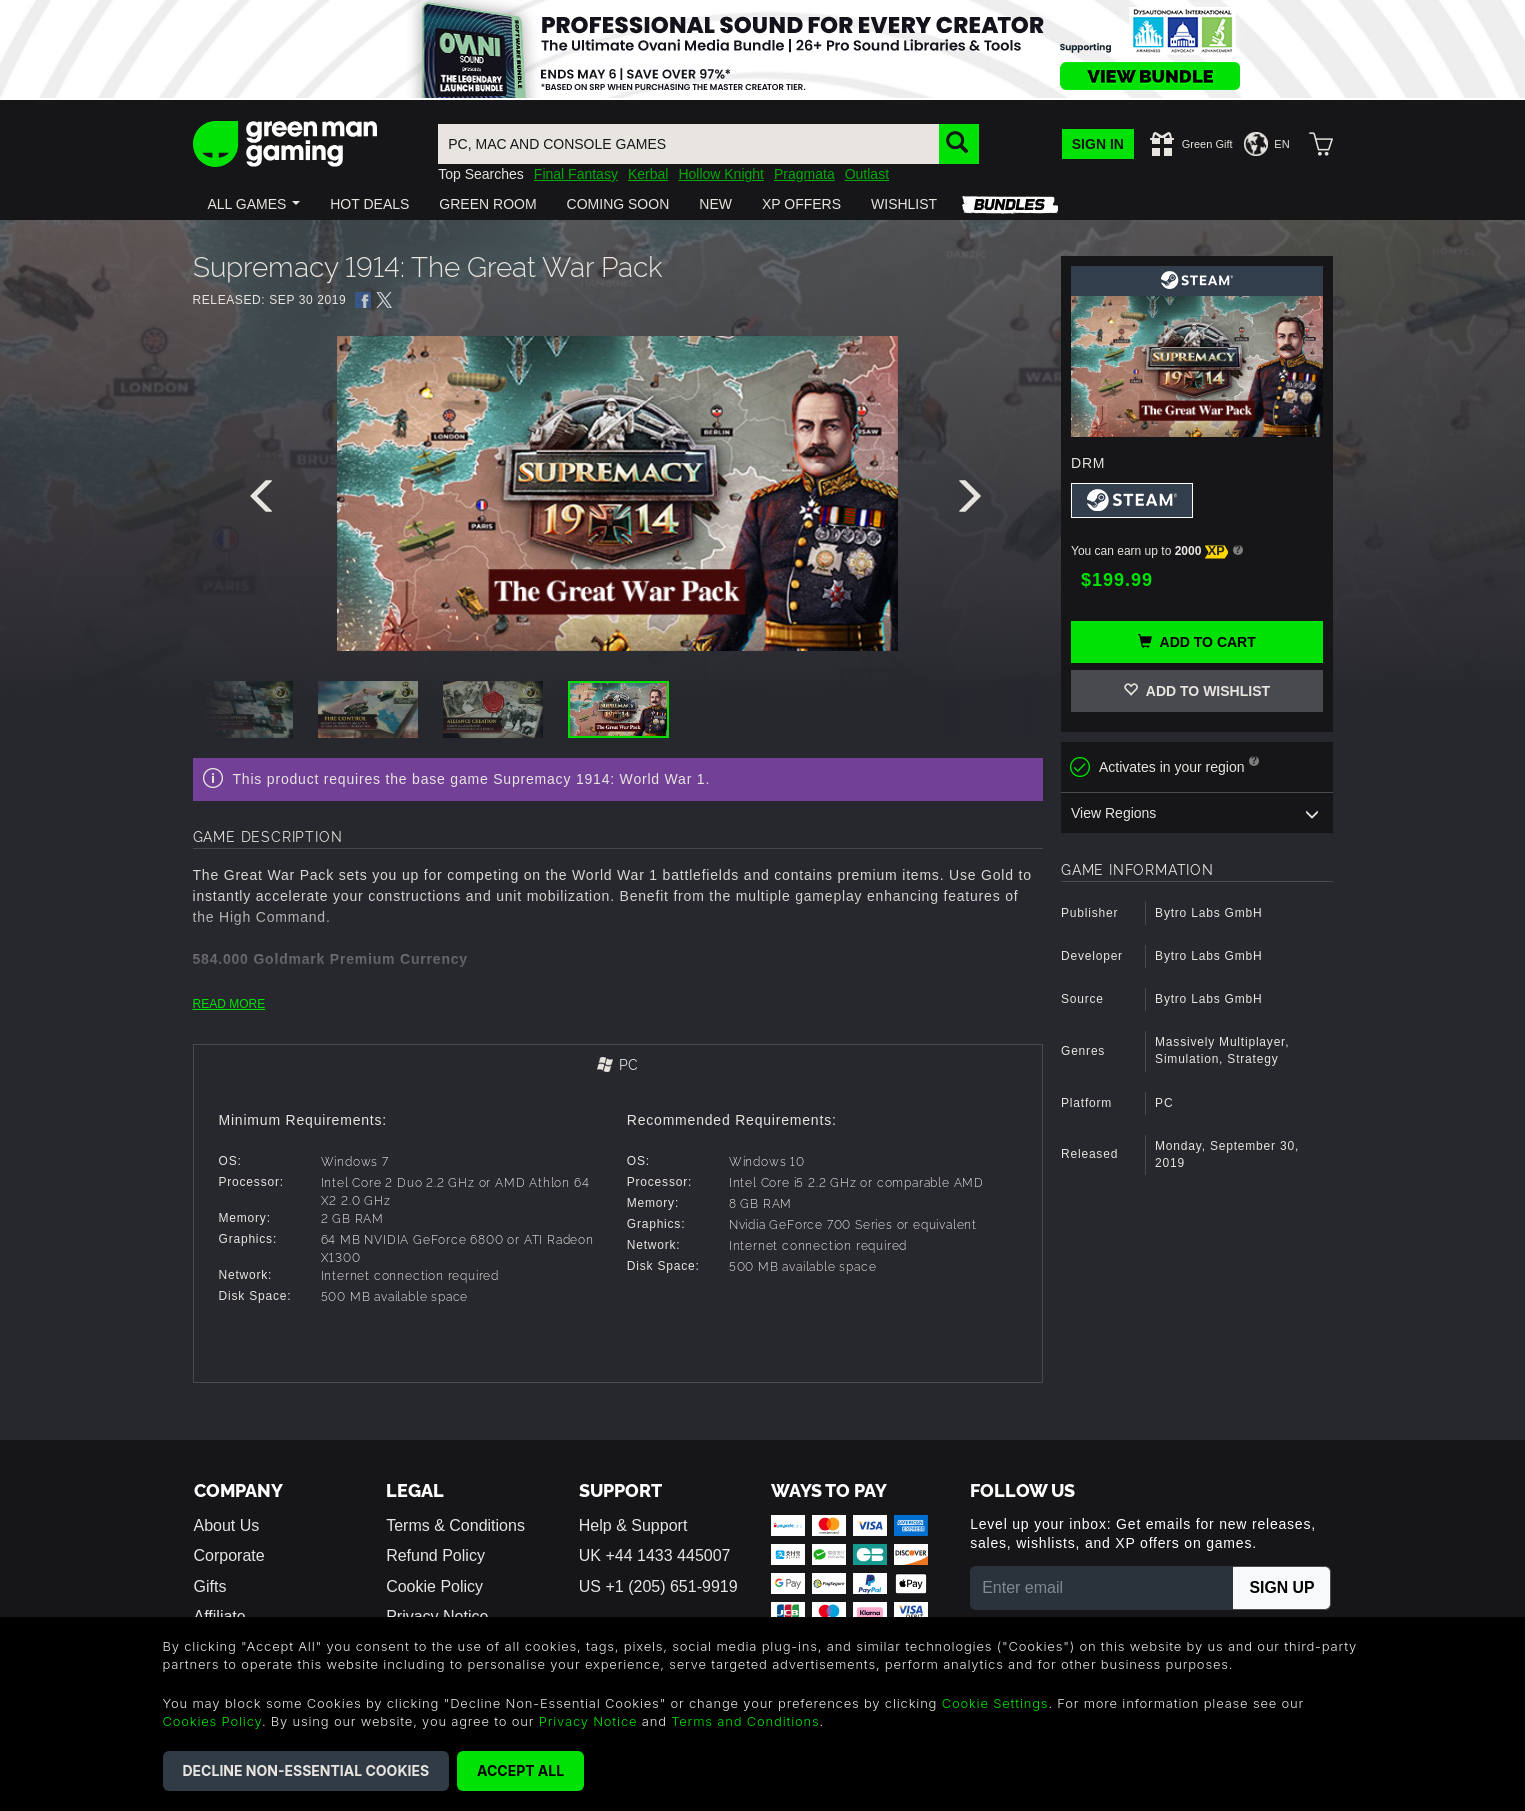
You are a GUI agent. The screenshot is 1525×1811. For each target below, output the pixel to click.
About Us (227, 1525)
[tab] (618, 1066)
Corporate (229, 1555)
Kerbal (648, 174)
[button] (254, 204)
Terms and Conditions (745, 1721)
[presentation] (265, 501)
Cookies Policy (212, 1721)
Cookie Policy (434, 1585)
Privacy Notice (588, 1721)
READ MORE (229, 1004)
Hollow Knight (721, 174)
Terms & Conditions (455, 1525)
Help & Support (633, 1525)
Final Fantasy (576, 174)
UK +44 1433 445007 (655, 1555)
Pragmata (804, 174)
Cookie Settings (995, 1703)
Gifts (210, 1585)
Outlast (867, 174)
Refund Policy (435, 1555)
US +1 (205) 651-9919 (658, 1585)
